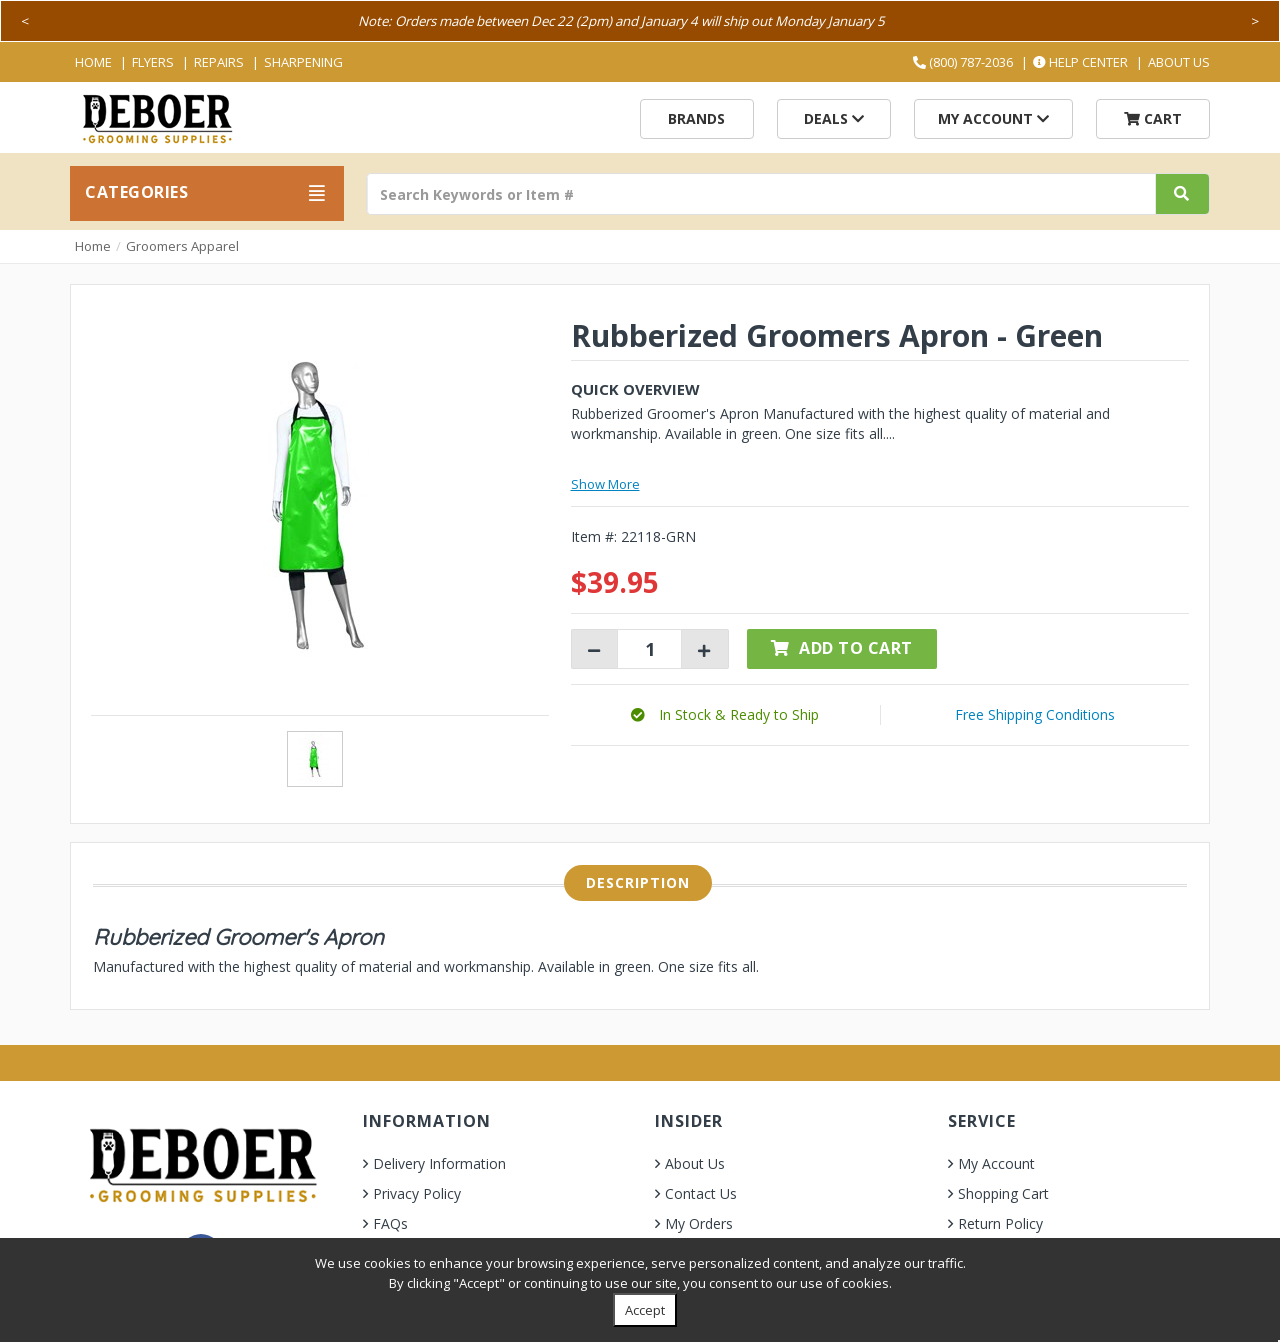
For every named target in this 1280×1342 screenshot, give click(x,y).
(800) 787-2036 (963, 62)
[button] (725, 714)
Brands (696, 118)
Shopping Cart (1003, 1193)
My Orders (699, 1223)
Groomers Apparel (182, 246)
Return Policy (1000, 1223)
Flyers (153, 62)
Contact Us (701, 1193)
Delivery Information (439, 1163)
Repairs (219, 62)
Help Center (1080, 62)
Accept (645, 1310)
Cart (1153, 118)
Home (93, 62)
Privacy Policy (417, 1193)
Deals (834, 118)
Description (638, 882)
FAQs (390, 1223)
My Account (993, 118)
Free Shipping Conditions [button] (1035, 714)
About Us (1179, 62)
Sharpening (303, 62)
